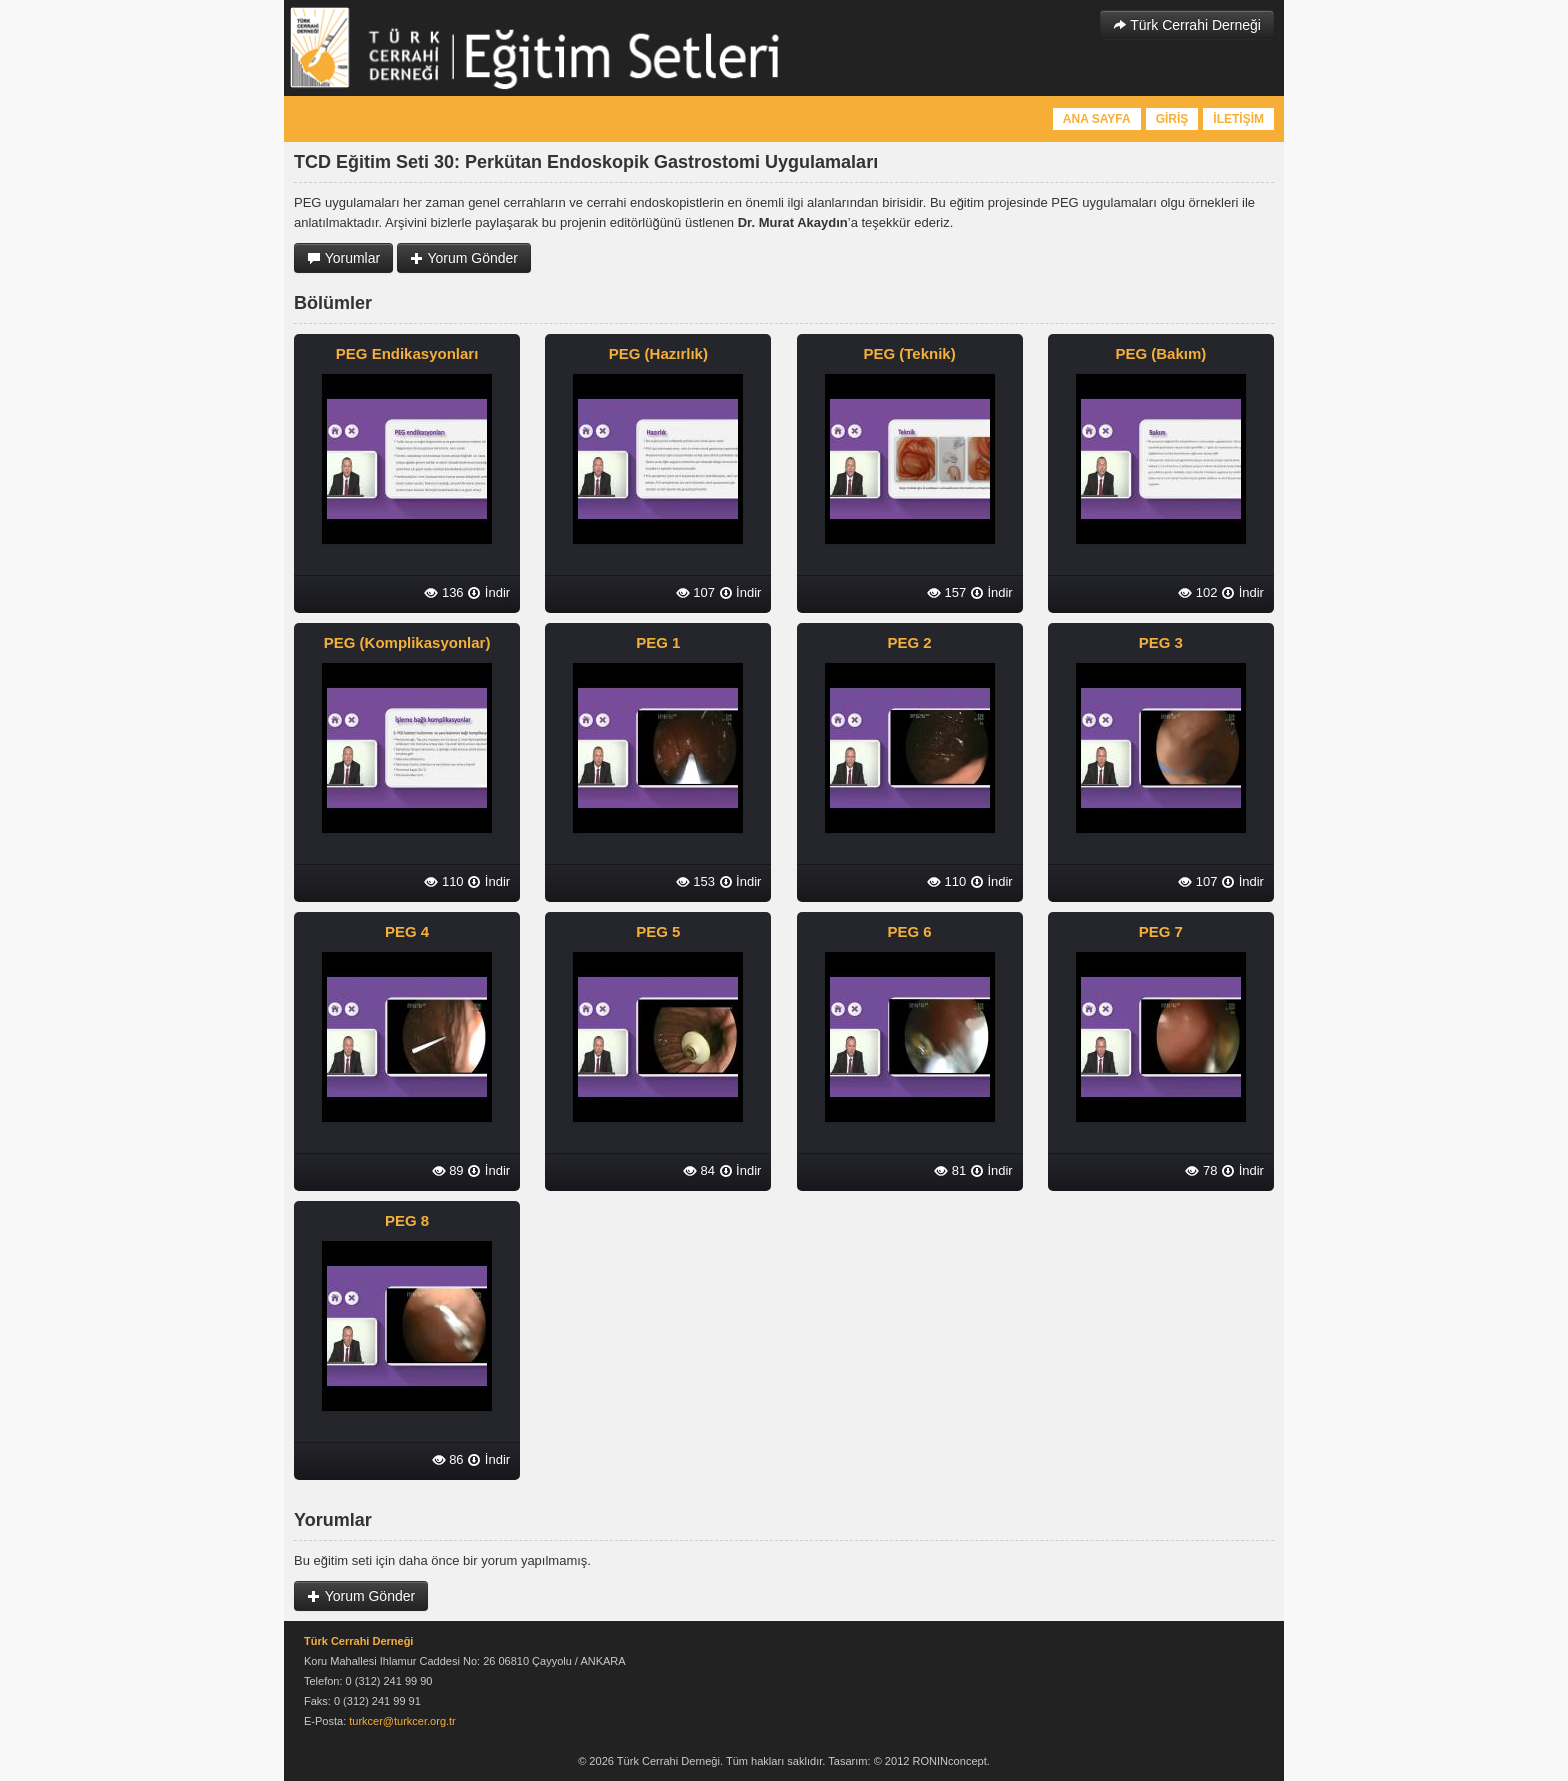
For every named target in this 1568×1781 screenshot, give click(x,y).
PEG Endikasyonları (407, 353)
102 (1197, 592)
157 (946, 592)
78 (1201, 1170)
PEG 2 (910, 642)
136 (443, 592)
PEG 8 (407, 1220)
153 (695, 881)
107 (695, 592)
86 (448, 1459)
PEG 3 (1161, 642)
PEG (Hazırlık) (658, 353)
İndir (488, 592)
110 (443, 881)
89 (448, 1170)
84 (699, 1170)
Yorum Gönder (464, 258)
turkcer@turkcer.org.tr (402, 1721)
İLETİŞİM (1238, 119)
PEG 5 (658, 931)
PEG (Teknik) (909, 353)
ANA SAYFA (1097, 119)
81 (950, 1170)
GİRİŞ (1172, 119)
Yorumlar (343, 258)
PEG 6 (910, 931)
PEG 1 (658, 642)
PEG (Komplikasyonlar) (407, 642)
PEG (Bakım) (1160, 353)
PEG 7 (1161, 931)
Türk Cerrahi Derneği (1187, 25)
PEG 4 (407, 931)
